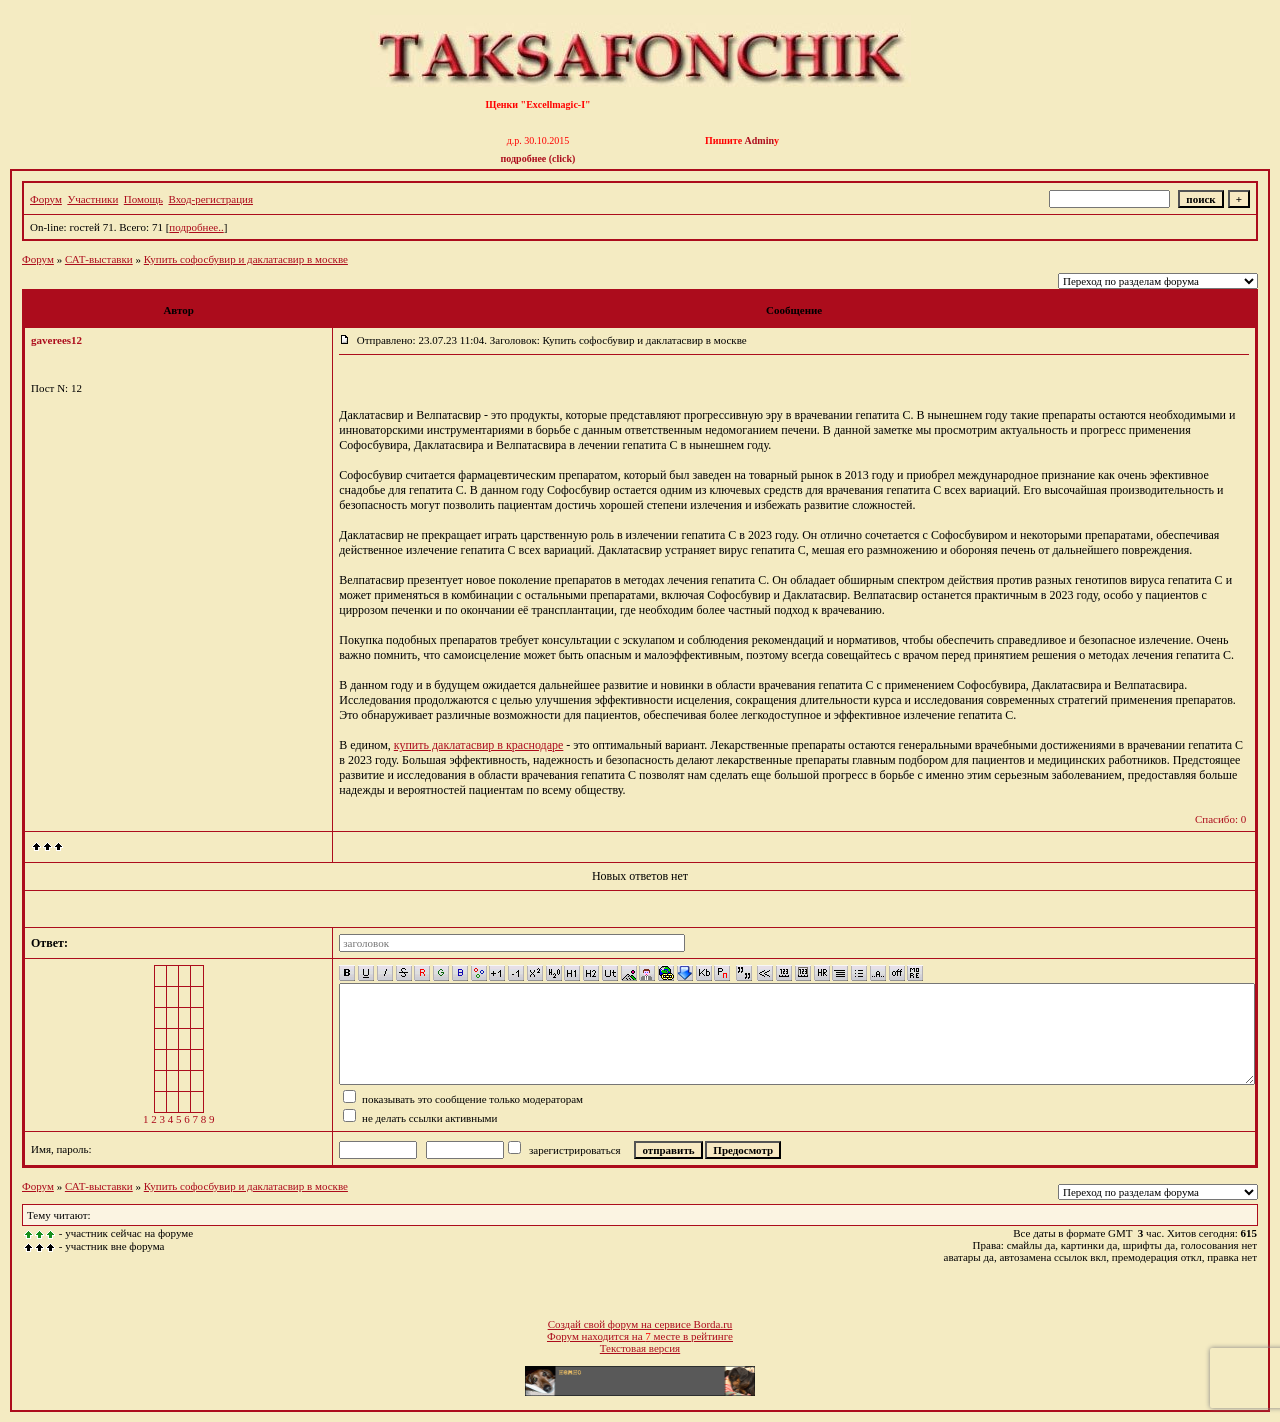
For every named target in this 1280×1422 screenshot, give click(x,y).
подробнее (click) (538, 158)
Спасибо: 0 (1220, 819)
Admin (759, 140)
